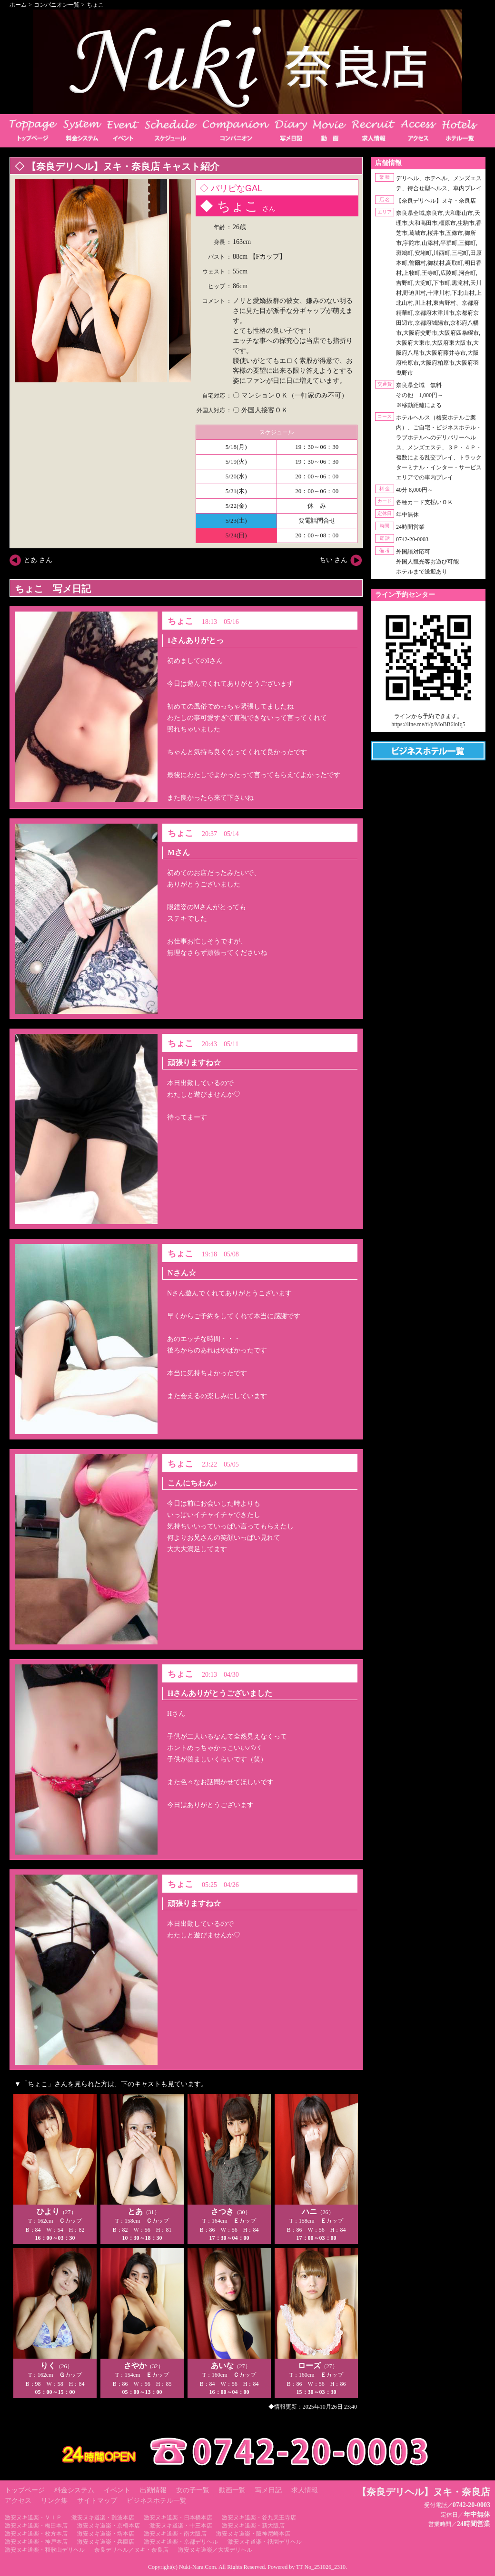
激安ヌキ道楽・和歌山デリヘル (45, 2550)
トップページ (25, 2490)
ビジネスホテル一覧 (157, 2500)
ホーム (18, 4)
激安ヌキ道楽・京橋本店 (108, 2525)
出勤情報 (153, 2490)
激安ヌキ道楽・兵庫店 (105, 2541)
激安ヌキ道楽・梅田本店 (36, 2525)
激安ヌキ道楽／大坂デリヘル (215, 2550)
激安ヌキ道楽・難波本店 (102, 2517)
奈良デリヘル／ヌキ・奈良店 (131, 2550)
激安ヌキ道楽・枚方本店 (36, 2533)
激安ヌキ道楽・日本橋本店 (178, 2517)
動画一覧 (232, 2490)
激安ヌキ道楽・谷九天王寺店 (259, 2517)
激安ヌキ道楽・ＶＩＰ (33, 2517)
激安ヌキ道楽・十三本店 (180, 2525)
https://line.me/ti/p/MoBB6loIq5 (428, 724)
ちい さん (333, 560)
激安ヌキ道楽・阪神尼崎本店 (253, 2533)
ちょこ (95, 4)
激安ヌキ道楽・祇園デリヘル (265, 2541)
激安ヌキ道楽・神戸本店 (36, 2541)
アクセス (18, 2500)
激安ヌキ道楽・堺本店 (105, 2533)
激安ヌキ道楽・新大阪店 (253, 2525)
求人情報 (304, 2490)
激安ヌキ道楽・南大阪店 (175, 2533)
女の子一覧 (192, 2490)
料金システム (74, 2490)
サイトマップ (97, 2500)
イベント (117, 2490)
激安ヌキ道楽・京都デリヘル (181, 2541)
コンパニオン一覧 (56, 4)
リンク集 (54, 2500)
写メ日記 (268, 2490)
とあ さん (38, 560)
